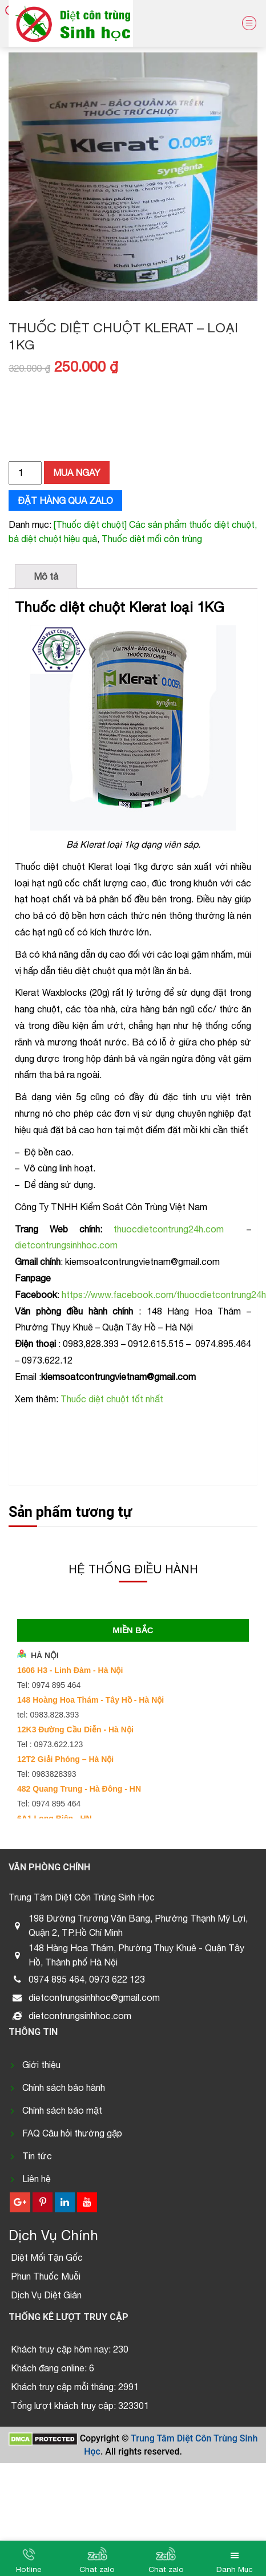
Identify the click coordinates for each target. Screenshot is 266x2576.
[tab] (46, 576)
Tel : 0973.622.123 (50, 1744)
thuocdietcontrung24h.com (168, 1229)
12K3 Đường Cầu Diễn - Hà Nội (75, 1729)
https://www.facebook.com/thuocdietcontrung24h (164, 1294)
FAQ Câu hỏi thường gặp (72, 2133)
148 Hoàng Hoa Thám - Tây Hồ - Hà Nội (90, 1699)
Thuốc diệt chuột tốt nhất (112, 1399)
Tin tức (37, 2156)
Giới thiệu (41, 2065)
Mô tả (46, 576)
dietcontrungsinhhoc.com (66, 1245)
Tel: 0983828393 (46, 1774)
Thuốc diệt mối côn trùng (152, 539)
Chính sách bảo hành (63, 2087)
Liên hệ (36, 2179)
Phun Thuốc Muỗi (45, 2276)
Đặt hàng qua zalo (65, 500)
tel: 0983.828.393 (48, 1714)
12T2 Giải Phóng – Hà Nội (65, 1759)
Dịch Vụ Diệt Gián (46, 2295)
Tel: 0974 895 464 (48, 1685)
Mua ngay (76, 472)
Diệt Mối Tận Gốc (47, 2257)
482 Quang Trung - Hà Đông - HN (79, 1788)
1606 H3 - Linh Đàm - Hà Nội (70, 1670)
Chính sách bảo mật (62, 2110)
